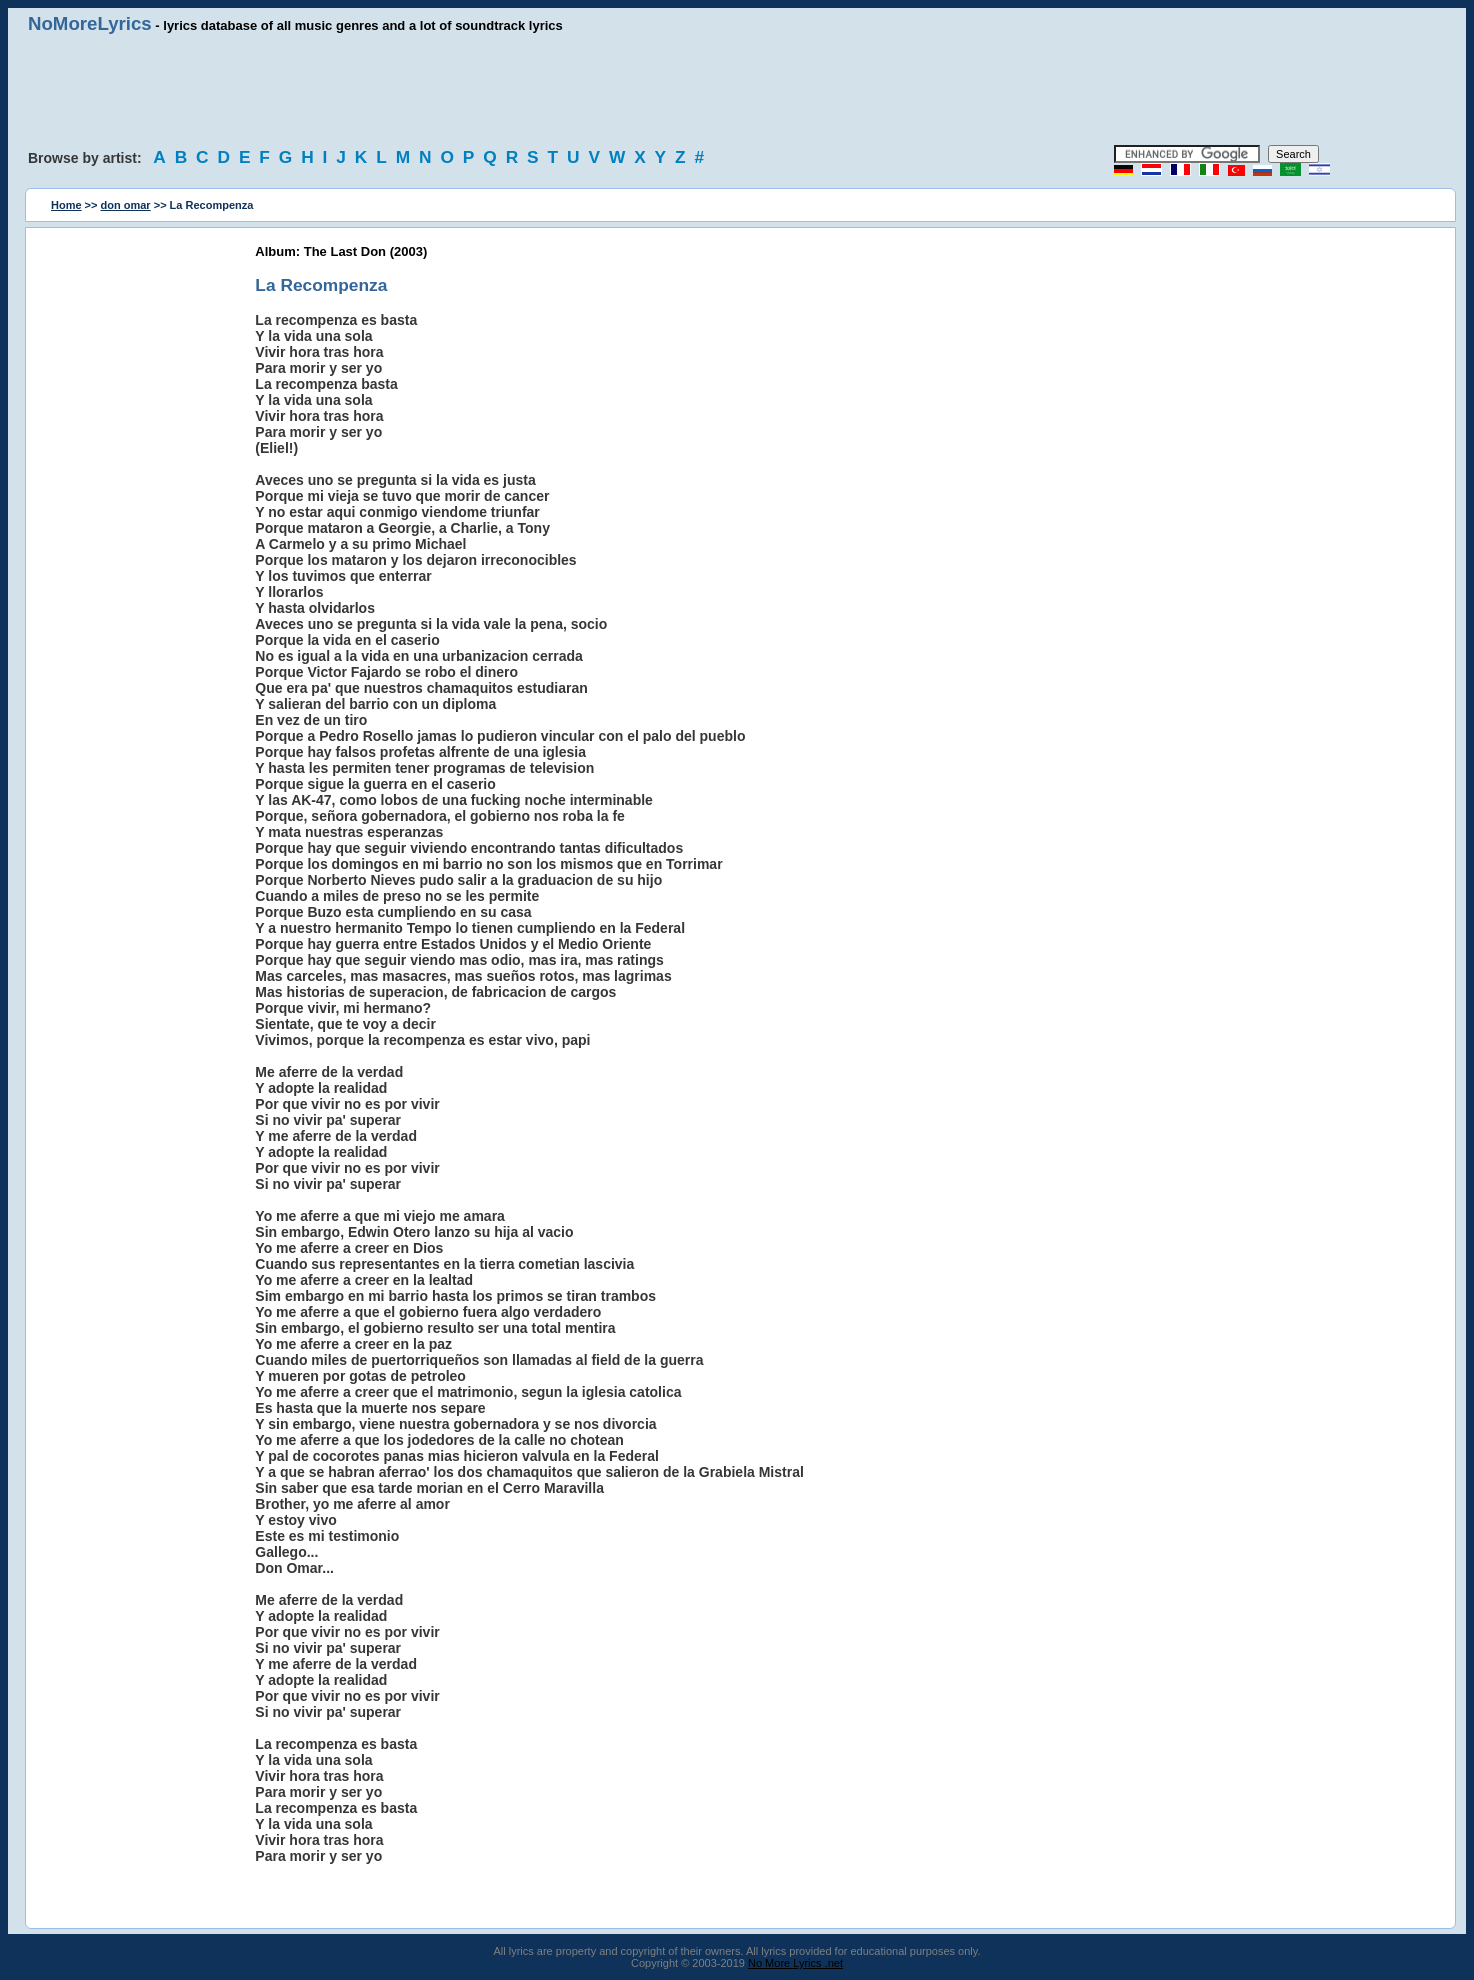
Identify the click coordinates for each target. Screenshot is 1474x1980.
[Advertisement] (737, 90)
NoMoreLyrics (90, 23)
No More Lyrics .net (795, 1963)
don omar (126, 205)
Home (66, 205)
